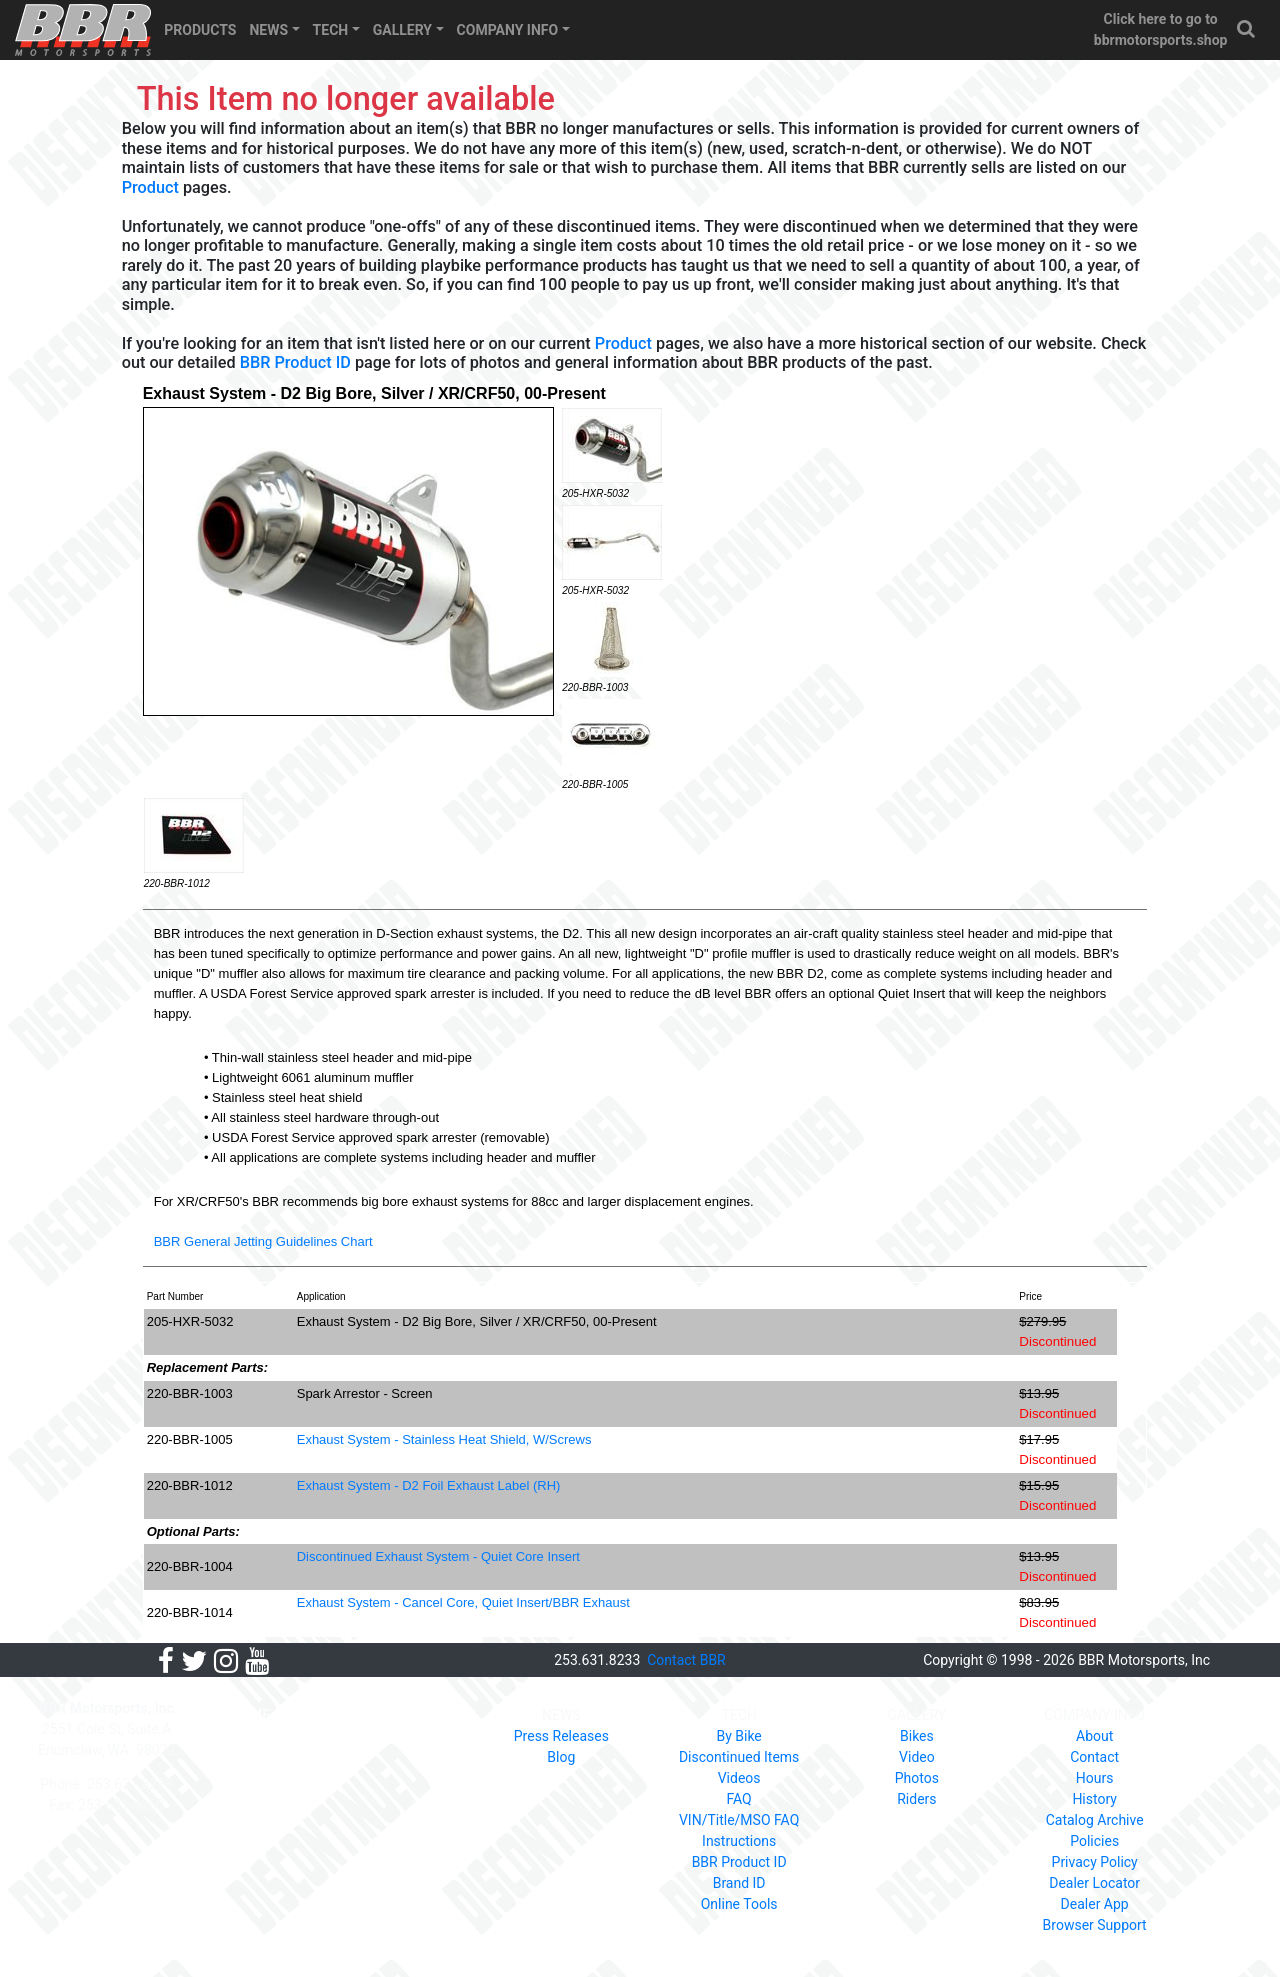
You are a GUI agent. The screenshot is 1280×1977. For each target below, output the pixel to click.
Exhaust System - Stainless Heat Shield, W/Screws (444, 1439)
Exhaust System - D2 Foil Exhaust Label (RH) (429, 1485)
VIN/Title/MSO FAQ (739, 1820)
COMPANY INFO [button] (508, 30)
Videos (739, 1778)
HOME (250, 1715)
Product (150, 187)
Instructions (739, 1841)
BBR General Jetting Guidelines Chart (263, 1241)
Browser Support (1095, 1925)
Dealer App (1095, 1904)
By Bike (738, 1736)
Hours (1095, 1778)
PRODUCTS (200, 30)
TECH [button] (331, 30)
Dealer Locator (1094, 1883)
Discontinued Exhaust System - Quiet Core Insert (438, 1556)
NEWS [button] (268, 30)
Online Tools (739, 1904)
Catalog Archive (1095, 1820)
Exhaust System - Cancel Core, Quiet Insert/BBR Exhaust (463, 1602)
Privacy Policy (1095, 1862)
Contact (1094, 1757)
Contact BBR (686, 1660)
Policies (1094, 1841)
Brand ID (739, 1883)
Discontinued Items (739, 1757)
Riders (916, 1799)
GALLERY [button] (402, 30)
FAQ (738, 1799)
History (1094, 1799)
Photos (917, 1778)
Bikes (917, 1736)
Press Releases (561, 1736)
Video (917, 1757)
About (1094, 1736)
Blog (561, 1757)
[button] (1247, 29)
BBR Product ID (295, 362)
